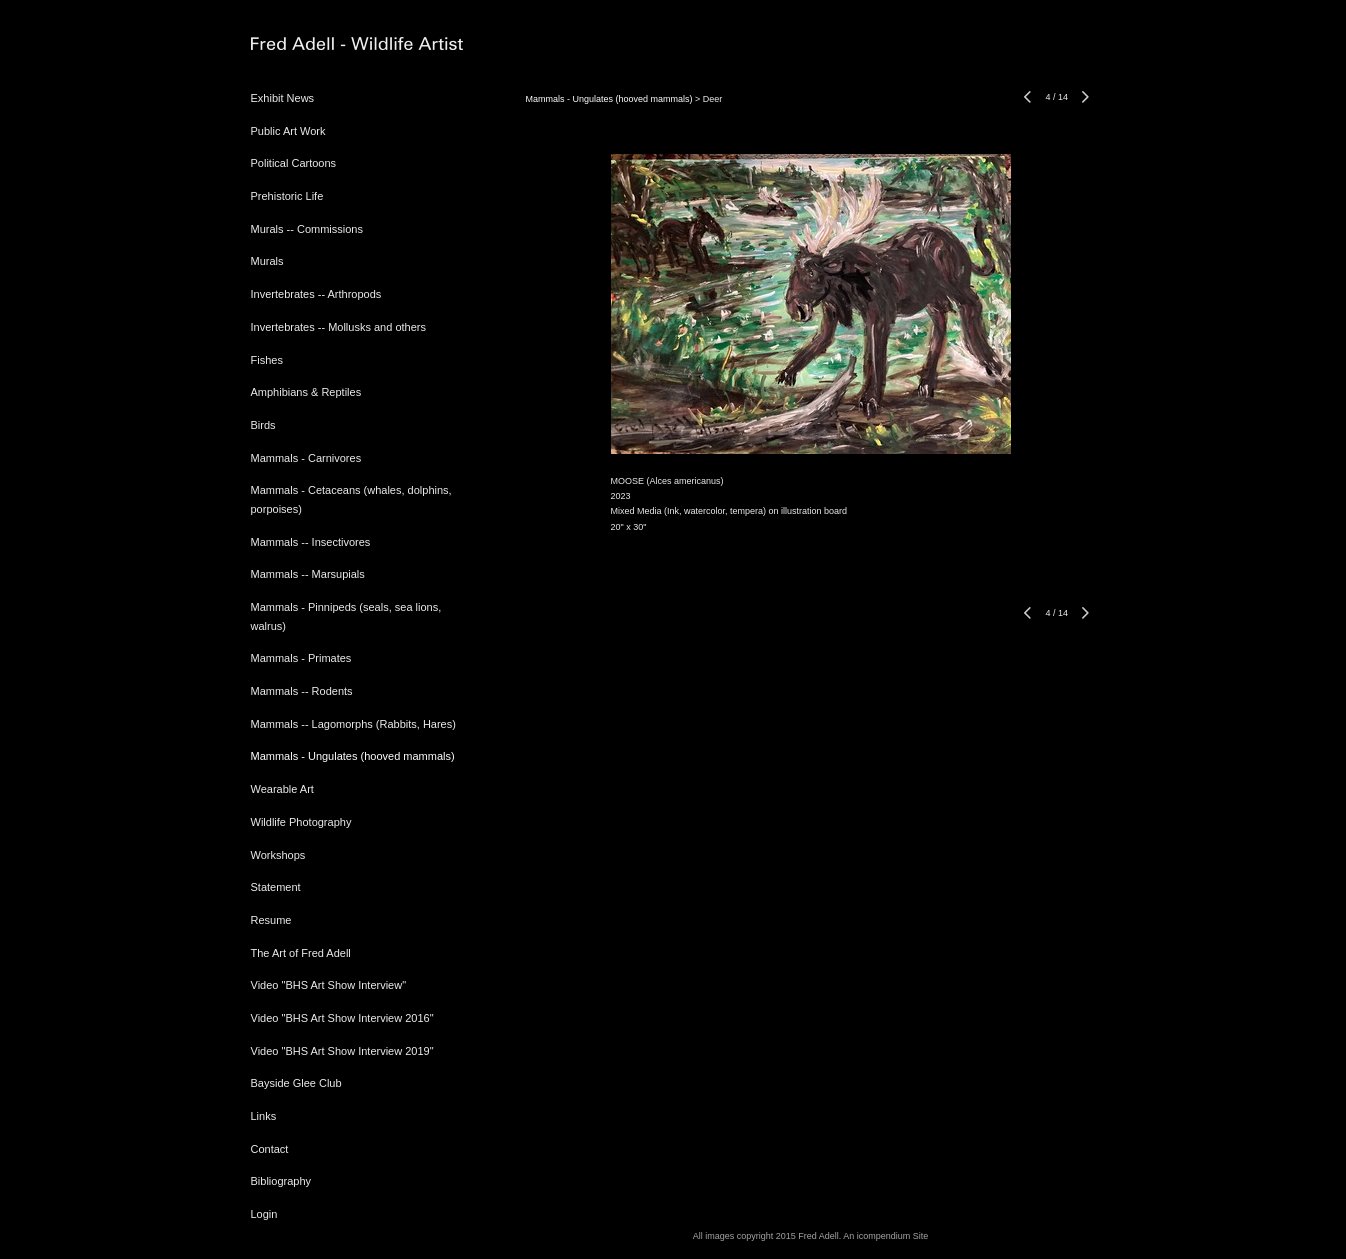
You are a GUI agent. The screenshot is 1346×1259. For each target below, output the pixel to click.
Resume (271, 920)
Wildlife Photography (301, 822)
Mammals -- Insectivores (311, 542)
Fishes (267, 360)
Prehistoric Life (287, 196)
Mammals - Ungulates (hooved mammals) (353, 756)
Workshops (278, 855)
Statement (276, 887)
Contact (270, 1149)
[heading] (301, 44)
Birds (263, 425)
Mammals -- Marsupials (308, 574)
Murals (267, 261)
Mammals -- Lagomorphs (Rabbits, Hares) (353, 724)
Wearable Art (282, 789)
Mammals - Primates (301, 658)
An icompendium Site (885, 1236)
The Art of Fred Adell (301, 953)
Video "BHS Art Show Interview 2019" (342, 1051)
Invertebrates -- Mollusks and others (338, 327)
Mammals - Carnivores (306, 458)
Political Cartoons (294, 163)
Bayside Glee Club (296, 1083)
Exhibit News (283, 98)
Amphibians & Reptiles (306, 392)
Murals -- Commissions (307, 229)
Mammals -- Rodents (302, 691)
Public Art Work (288, 131)
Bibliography (281, 1181)
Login (264, 1214)
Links (264, 1116)
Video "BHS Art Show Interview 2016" (342, 1018)
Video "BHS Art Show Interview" (329, 985)
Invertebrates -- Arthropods (316, 294)
